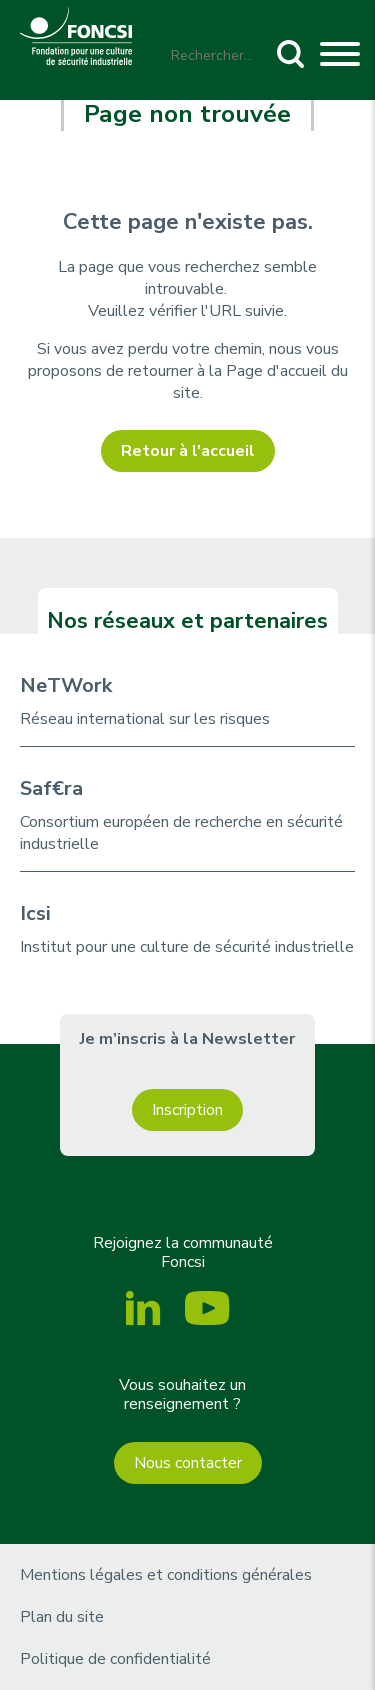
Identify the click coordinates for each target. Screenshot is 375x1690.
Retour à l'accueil (188, 451)
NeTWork (66, 685)
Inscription (187, 1110)
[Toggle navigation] (340, 57)
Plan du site (62, 1617)
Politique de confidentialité (115, 1659)
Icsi (35, 913)
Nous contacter (188, 1463)
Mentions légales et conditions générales (166, 1575)
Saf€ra (51, 788)
